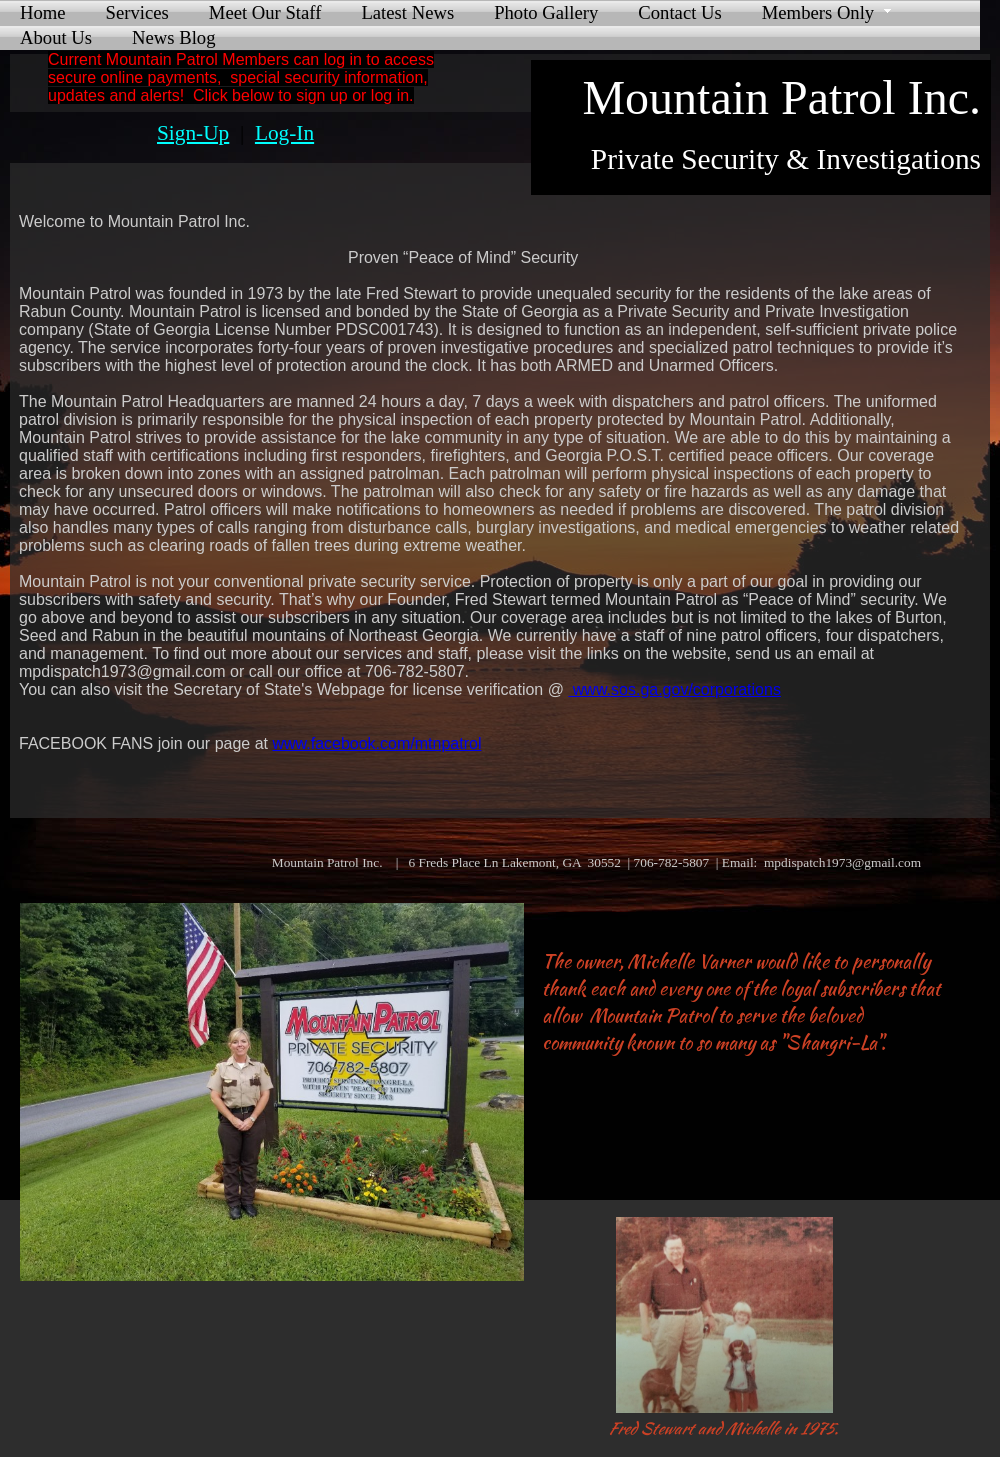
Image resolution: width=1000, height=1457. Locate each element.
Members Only (818, 12)
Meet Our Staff (265, 12)
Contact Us (679, 12)
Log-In (284, 133)
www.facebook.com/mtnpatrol (376, 743)
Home (43, 12)
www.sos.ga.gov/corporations (674, 689)
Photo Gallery (546, 12)
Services (137, 12)
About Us (56, 37)
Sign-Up (193, 133)
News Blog (173, 37)
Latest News (407, 12)
